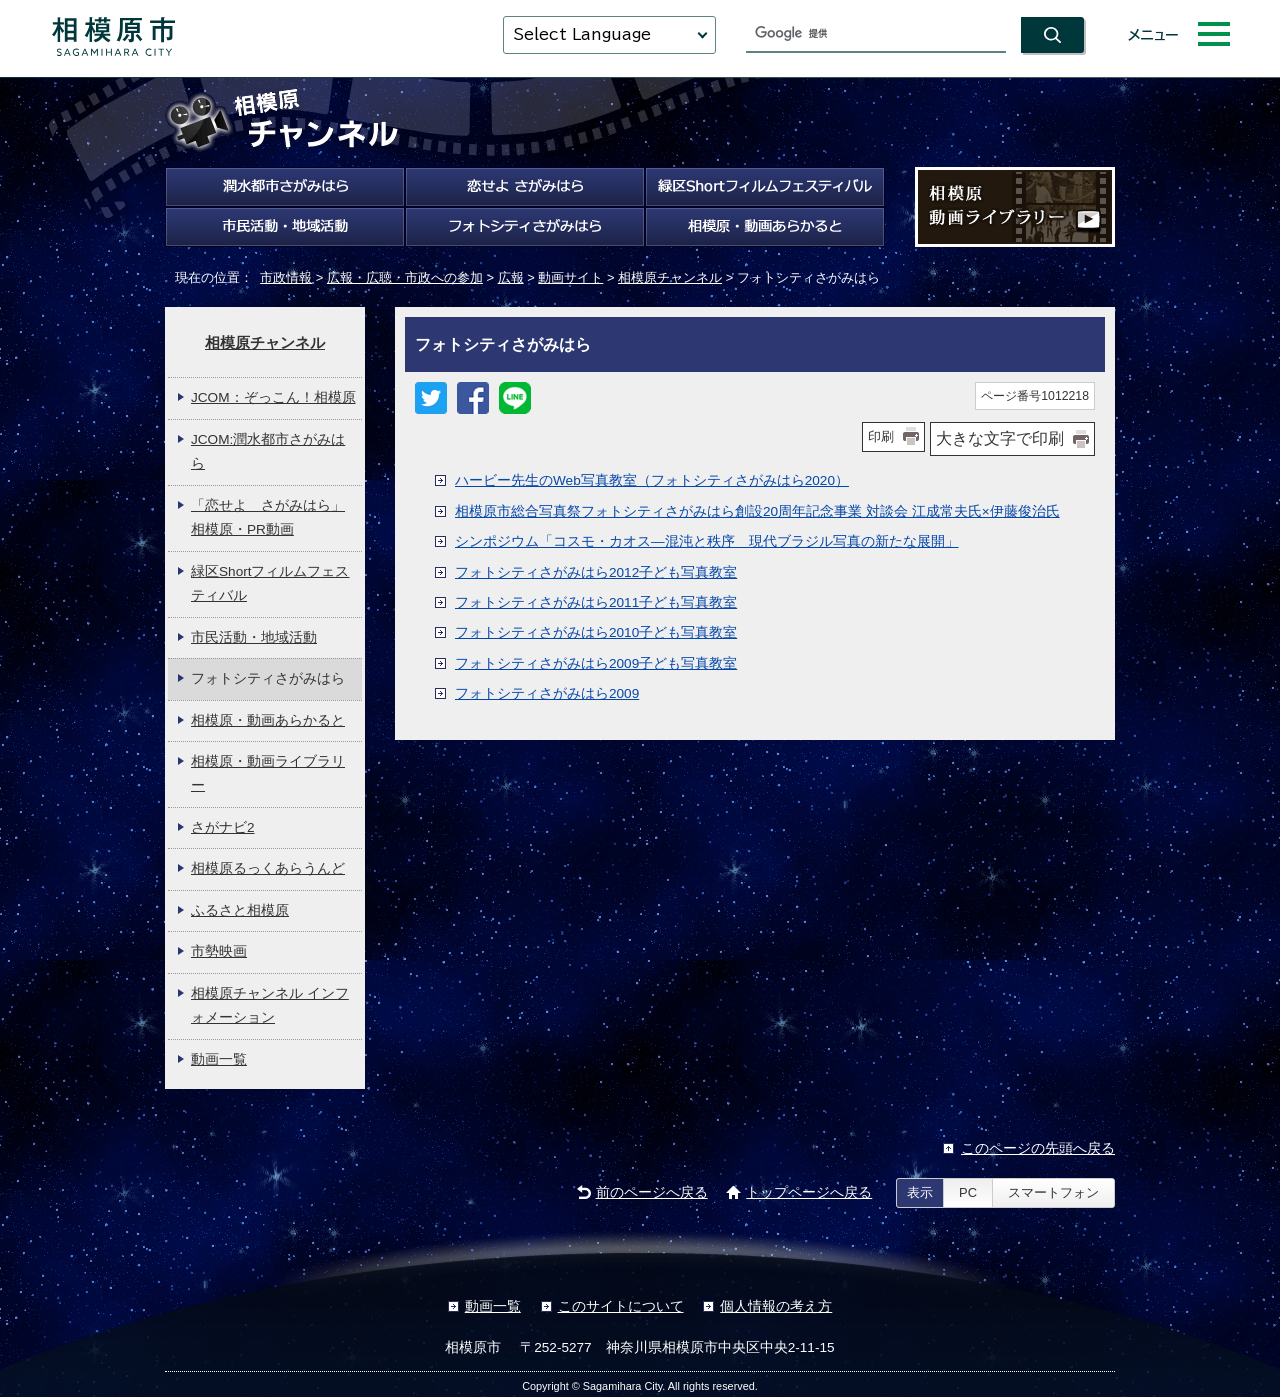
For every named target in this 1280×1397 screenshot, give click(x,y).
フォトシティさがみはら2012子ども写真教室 (596, 572)
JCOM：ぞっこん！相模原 (273, 397)
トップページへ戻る (809, 1192)
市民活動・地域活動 (254, 637)
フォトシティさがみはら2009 (547, 693)
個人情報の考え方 (776, 1306)
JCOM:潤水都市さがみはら (268, 451)
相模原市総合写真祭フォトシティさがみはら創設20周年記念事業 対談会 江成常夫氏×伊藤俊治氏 (757, 511)
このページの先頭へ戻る (1038, 1148)
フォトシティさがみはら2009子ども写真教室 (596, 663)
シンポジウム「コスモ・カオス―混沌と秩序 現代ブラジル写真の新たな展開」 (707, 541)
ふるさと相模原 (240, 910)
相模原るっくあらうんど (268, 868)
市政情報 (286, 277)
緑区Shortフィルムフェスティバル (270, 583)
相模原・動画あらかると (268, 720)
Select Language (582, 34)
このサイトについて (621, 1306)
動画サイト (570, 277)
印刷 (881, 436)
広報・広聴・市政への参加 (405, 277)
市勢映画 (219, 951)
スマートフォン (1053, 1192)
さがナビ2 (223, 827)
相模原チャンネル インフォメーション (270, 1005)
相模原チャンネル (670, 277)
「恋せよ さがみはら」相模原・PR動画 (268, 517)
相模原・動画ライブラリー (268, 773)
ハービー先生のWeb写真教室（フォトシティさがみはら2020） (652, 480)
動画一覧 (219, 1059)
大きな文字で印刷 (1000, 438)
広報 (511, 277)
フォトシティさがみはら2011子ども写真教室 (596, 602)
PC (968, 1192)
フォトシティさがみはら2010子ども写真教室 (596, 632)
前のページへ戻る (652, 1192)
